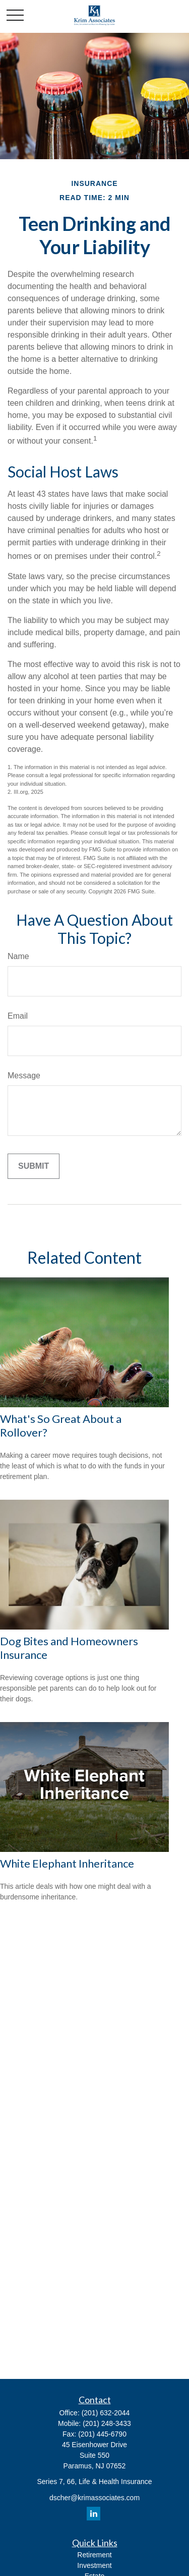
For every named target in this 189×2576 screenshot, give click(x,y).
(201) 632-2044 (106, 2413)
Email (18, 1016)
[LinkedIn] (93, 2513)
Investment (94, 2565)
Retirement (94, 2555)
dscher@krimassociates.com (94, 2498)
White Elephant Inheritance (67, 1863)
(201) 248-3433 (107, 2423)
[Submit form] (33, 1166)
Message (24, 1075)
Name (18, 956)
